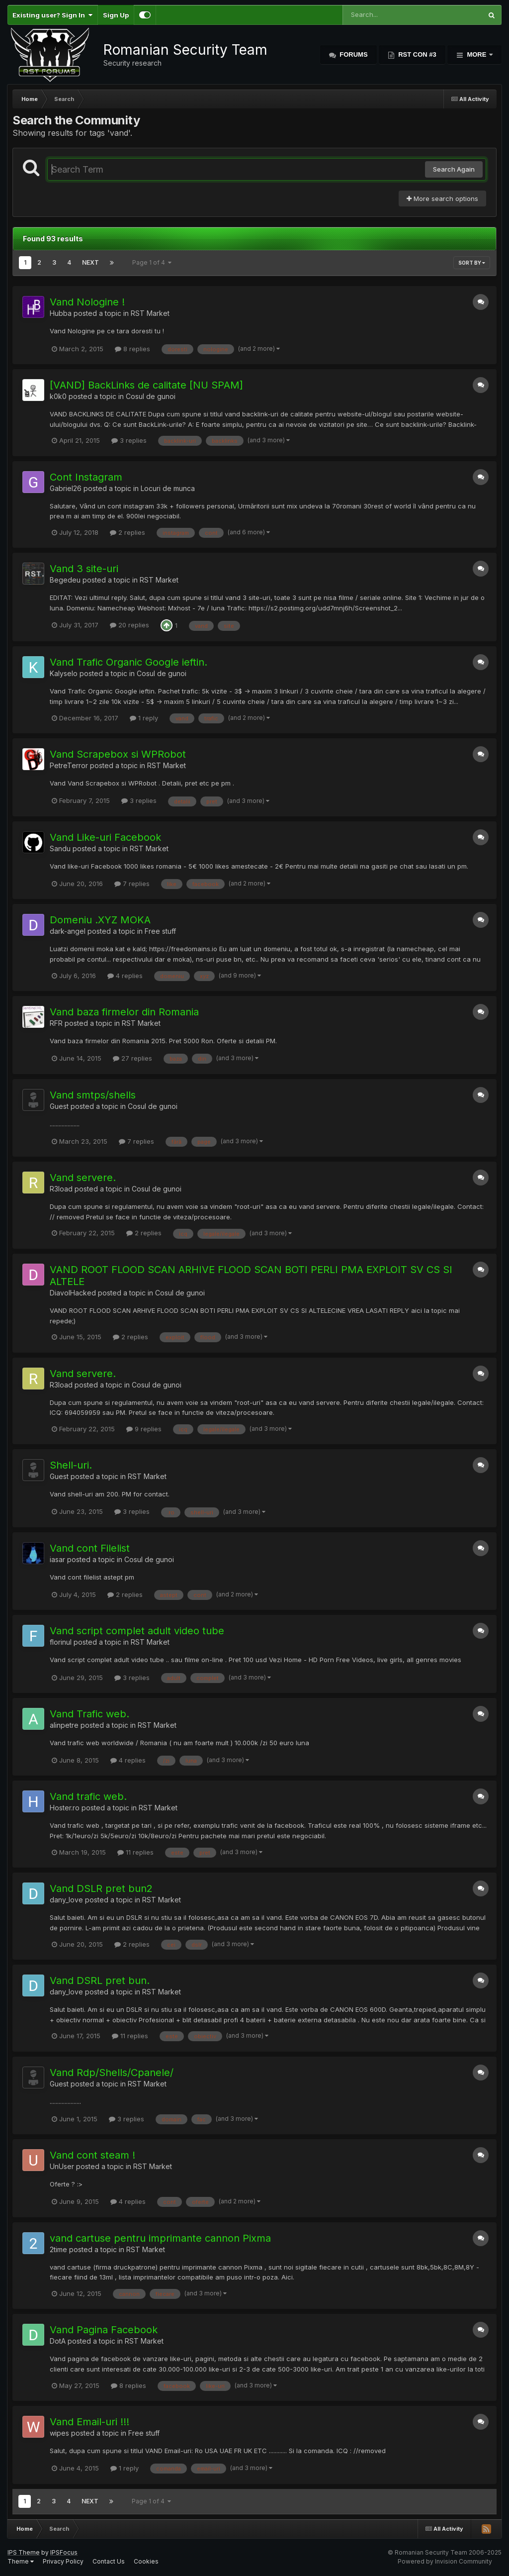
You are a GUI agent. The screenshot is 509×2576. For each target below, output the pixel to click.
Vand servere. (83, 1178)
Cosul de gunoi (150, 396)
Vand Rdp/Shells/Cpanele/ (111, 2073)
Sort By (471, 263)
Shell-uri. (71, 1465)
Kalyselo (64, 673)
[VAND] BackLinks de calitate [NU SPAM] (146, 385)
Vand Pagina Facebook (104, 2330)
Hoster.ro (65, 1807)
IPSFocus (64, 2552)
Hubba (61, 313)
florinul (61, 1642)
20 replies (129, 625)
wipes (59, 2433)
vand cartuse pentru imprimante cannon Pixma (160, 2238)
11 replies (135, 1852)
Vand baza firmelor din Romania (124, 1012)
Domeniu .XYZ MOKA (100, 920)
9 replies (144, 1429)
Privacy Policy (63, 2561)
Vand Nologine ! (87, 302)
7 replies (132, 884)
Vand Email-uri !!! (89, 2422)
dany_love (66, 1899)
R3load (61, 1189)
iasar (57, 1559)
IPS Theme (23, 2552)
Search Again (454, 169)
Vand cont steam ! (92, 2155)
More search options (442, 198)
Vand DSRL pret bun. (100, 1980)
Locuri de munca (168, 488)
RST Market (150, 313)
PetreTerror (69, 765)
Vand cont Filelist (90, 1548)
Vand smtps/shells (93, 1095)
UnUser (62, 2166)
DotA (58, 2341)
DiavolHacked (73, 1292)
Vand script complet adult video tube (137, 1631)
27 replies (132, 1058)
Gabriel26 (66, 488)
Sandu (60, 848)
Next (90, 262)
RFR (56, 1023)
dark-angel (67, 931)
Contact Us (108, 2561)
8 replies (132, 349)
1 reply (144, 718)
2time (58, 2249)
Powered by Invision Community (445, 2561)
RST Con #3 (416, 54)
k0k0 (58, 396)
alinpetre (64, 1725)
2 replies (127, 532)
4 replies (125, 976)
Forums (353, 54)
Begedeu (65, 580)
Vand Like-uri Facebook (105, 837)
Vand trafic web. (88, 1796)
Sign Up (116, 15)
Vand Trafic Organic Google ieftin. (128, 662)
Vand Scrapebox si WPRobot (118, 754)
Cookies (146, 2561)
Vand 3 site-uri (84, 569)
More (476, 54)
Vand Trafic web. (89, 1714)
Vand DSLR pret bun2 (101, 1888)
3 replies (129, 440)
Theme (20, 2561)
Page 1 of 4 (151, 262)
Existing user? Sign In (52, 15)
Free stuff (160, 931)
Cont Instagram (86, 477)
